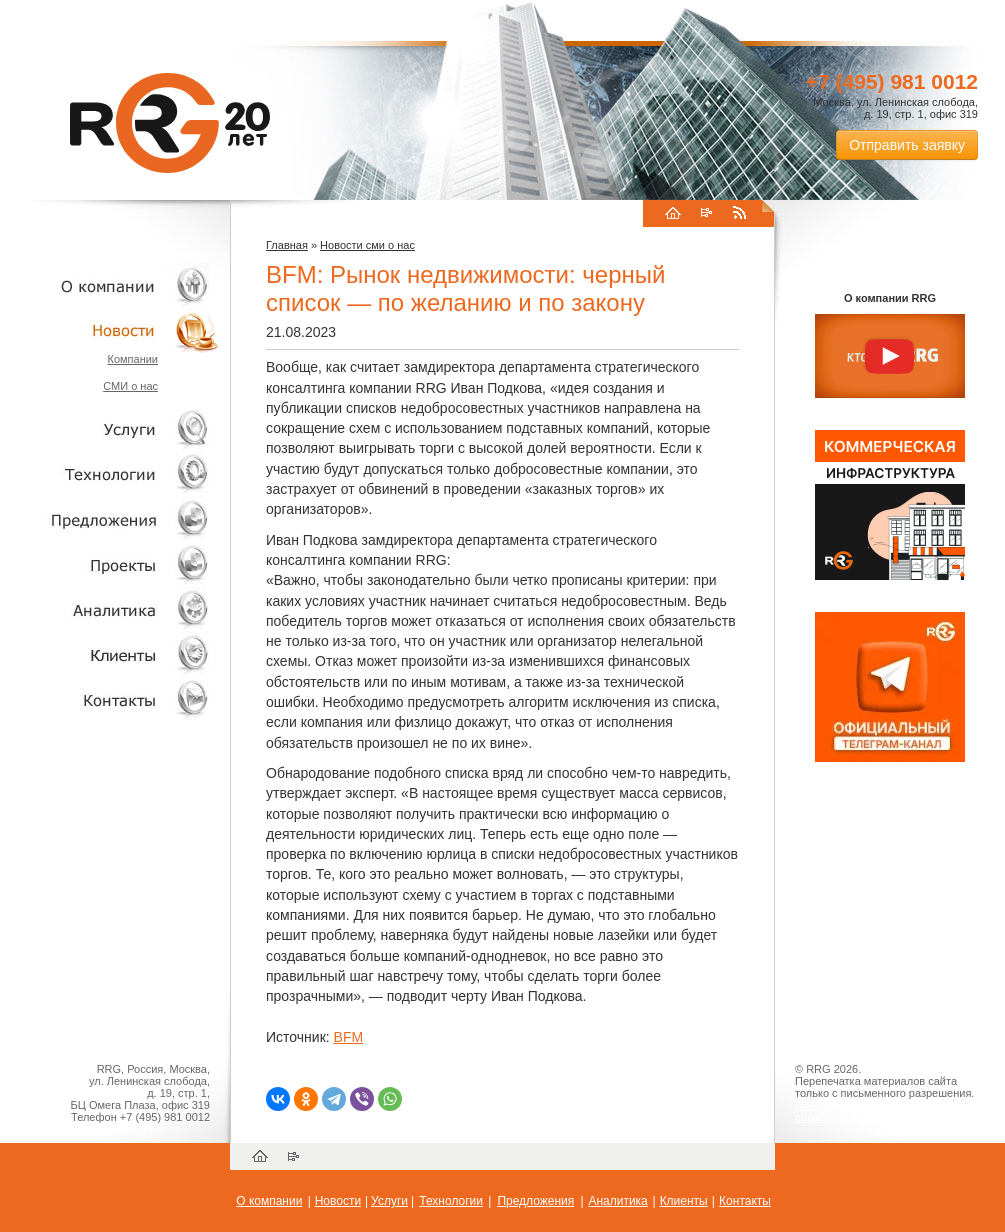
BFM (349, 1037)
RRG (170, 123)
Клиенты (110, 654)
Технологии (110, 474)
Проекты (110, 564)
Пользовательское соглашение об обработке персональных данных (882, 1111)
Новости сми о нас (367, 245)
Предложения (535, 1201)
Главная (287, 245)
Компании (132, 359)
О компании (110, 285)
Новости (115, 330)
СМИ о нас (130, 386)
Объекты (110, 519)
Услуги (110, 429)
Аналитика (110, 609)
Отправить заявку (907, 145)
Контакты (110, 699)
